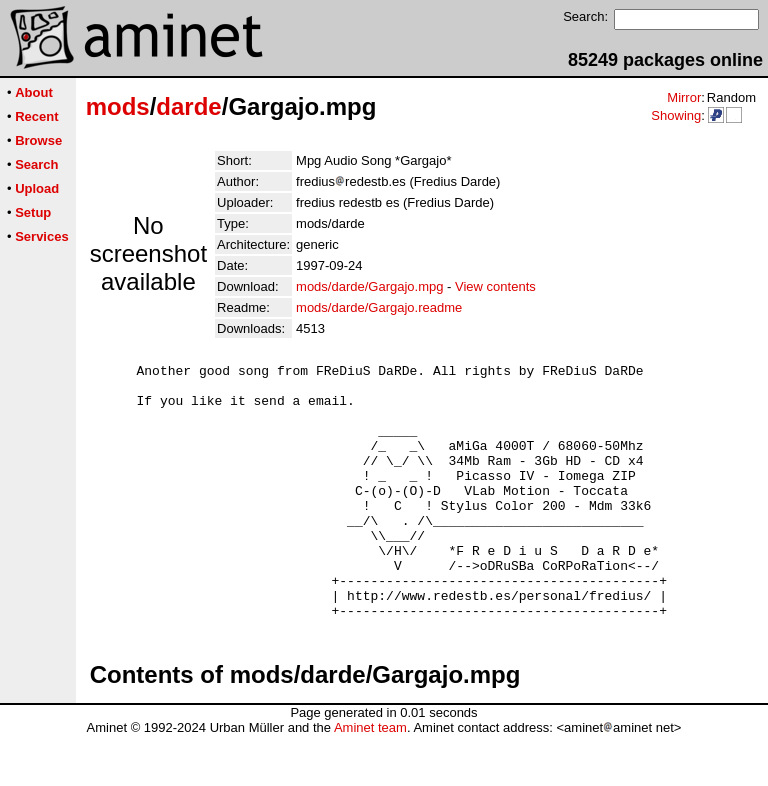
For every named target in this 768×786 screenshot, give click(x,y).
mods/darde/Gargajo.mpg (369, 286)
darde (188, 106)
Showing (676, 115)
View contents (495, 286)
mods (118, 106)
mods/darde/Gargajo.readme (379, 307)
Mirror (684, 97)
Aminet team (370, 778)
